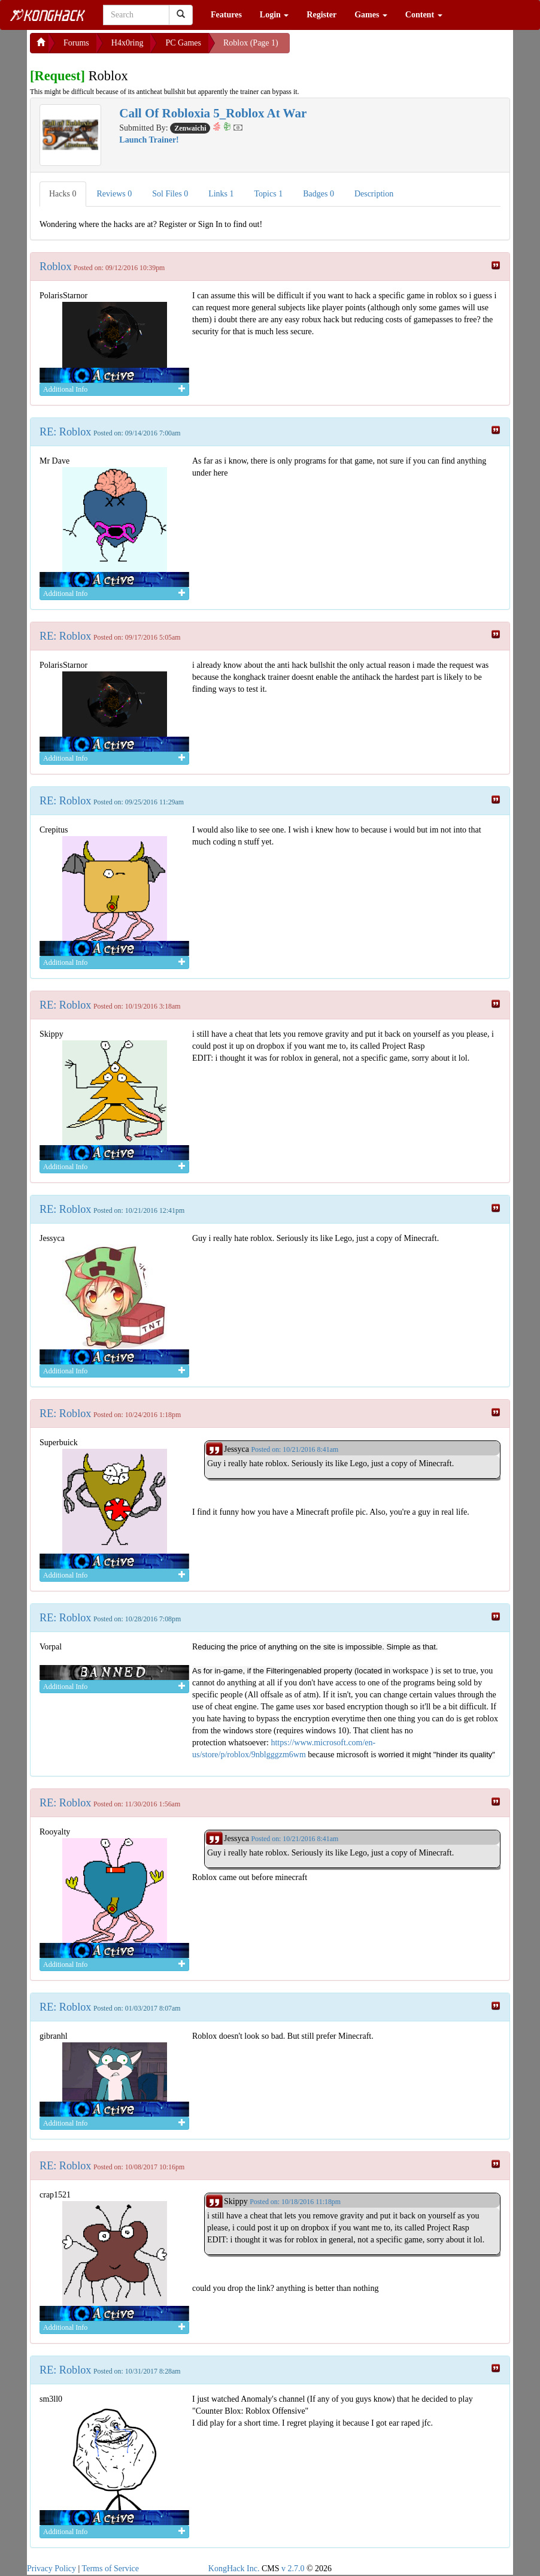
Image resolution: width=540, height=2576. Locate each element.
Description (373, 193)
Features (226, 14)
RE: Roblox (65, 432)
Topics (268, 193)
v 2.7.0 (293, 2568)
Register (321, 14)
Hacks (63, 193)
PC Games (183, 42)
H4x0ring (127, 42)
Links (220, 193)
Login (274, 14)
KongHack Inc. (234, 2568)
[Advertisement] (385, 48)
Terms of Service (110, 2568)
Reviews (114, 193)
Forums (76, 42)
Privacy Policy (51, 2568)
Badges (318, 193)
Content (423, 14)
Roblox (56, 267)
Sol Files (170, 193)
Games (370, 14)
